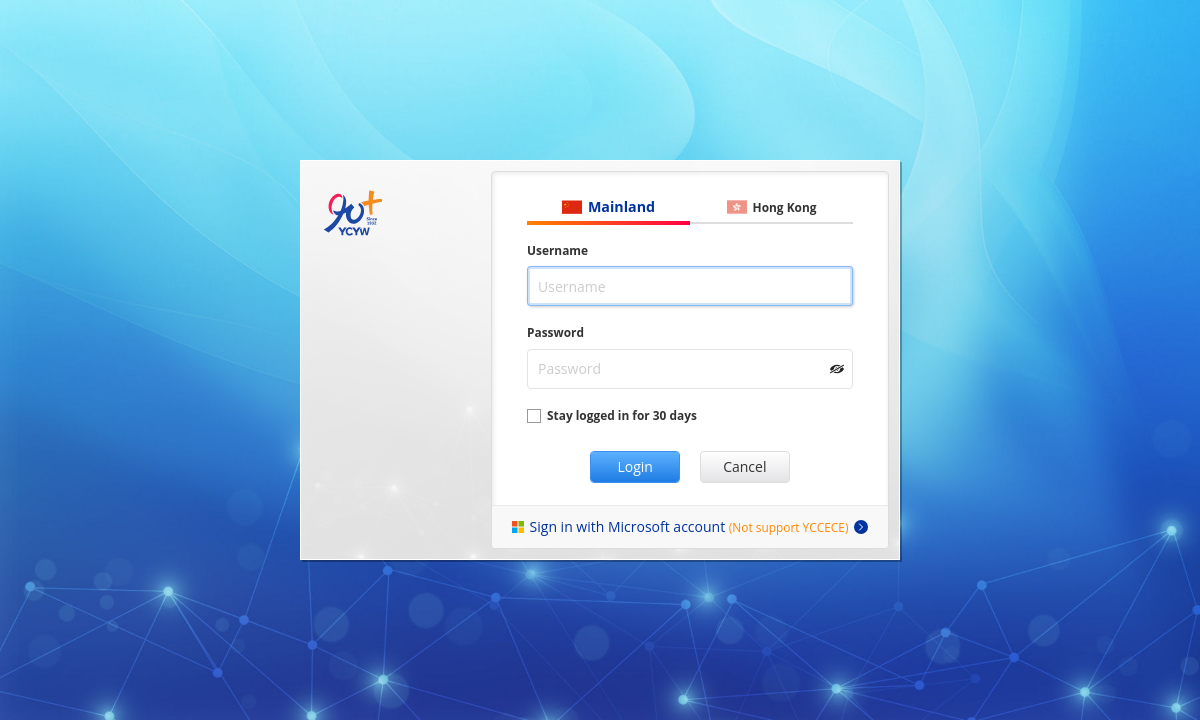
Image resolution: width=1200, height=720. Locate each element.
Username (557, 250)
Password (555, 332)
